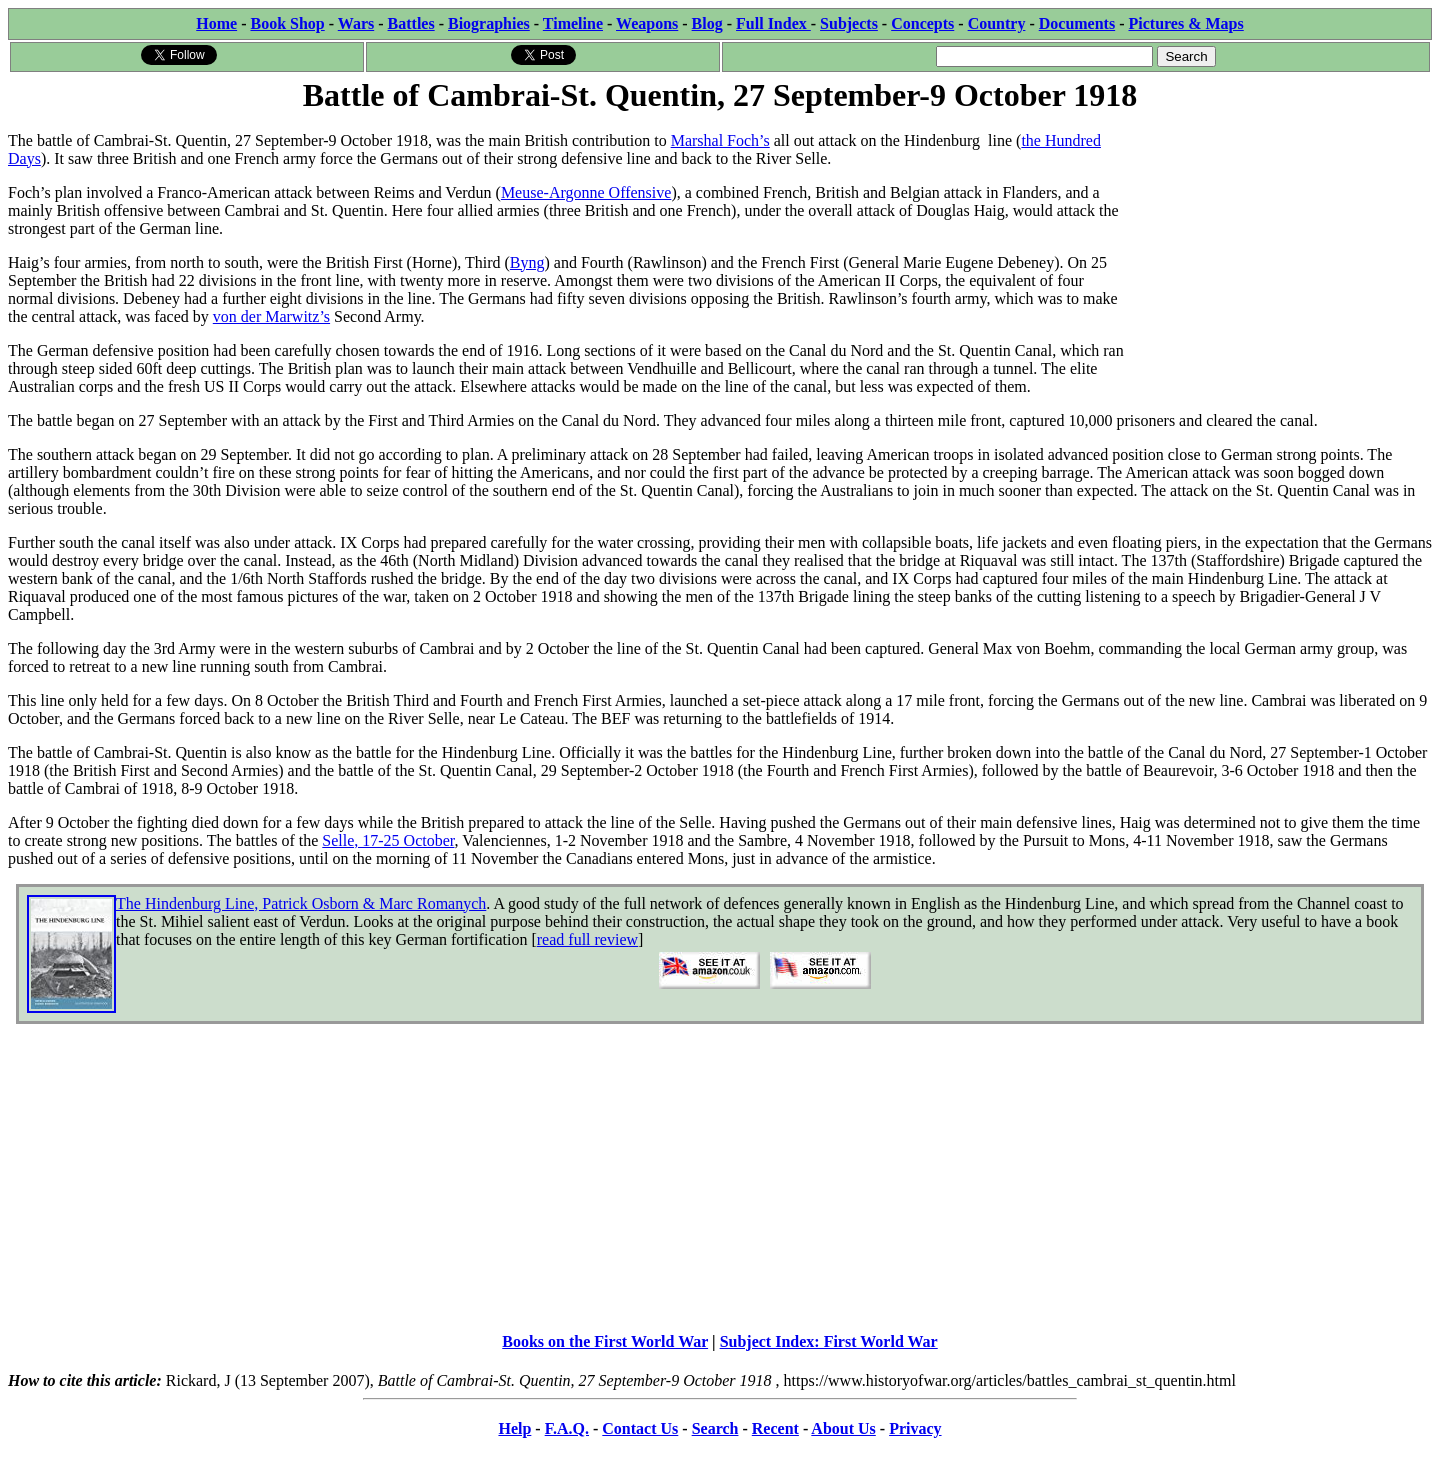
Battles (411, 23)
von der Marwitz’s (271, 316)
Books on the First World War (605, 1341)
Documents (1077, 23)
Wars (356, 23)
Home (216, 23)
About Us (843, 1428)
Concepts (922, 23)
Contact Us (640, 1428)
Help (514, 1428)
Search (715, 1428)
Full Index (773, 23)
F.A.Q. (567, 1428)
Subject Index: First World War (829, 1341)
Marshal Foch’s (720, 140)
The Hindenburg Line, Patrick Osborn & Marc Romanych (301, 903)
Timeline (573, 23)
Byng (527, 262)
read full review (587, 939)
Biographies (489, 23)
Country (997, 23)
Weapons (647, 23)
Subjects (849, 23)
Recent (775, 1428)
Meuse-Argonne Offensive (586, 192)
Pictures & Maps (1186, 23)
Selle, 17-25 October (388, 840)
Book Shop (287, 23)
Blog (707, 23)
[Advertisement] (1281, 242)
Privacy (915, 1428)
